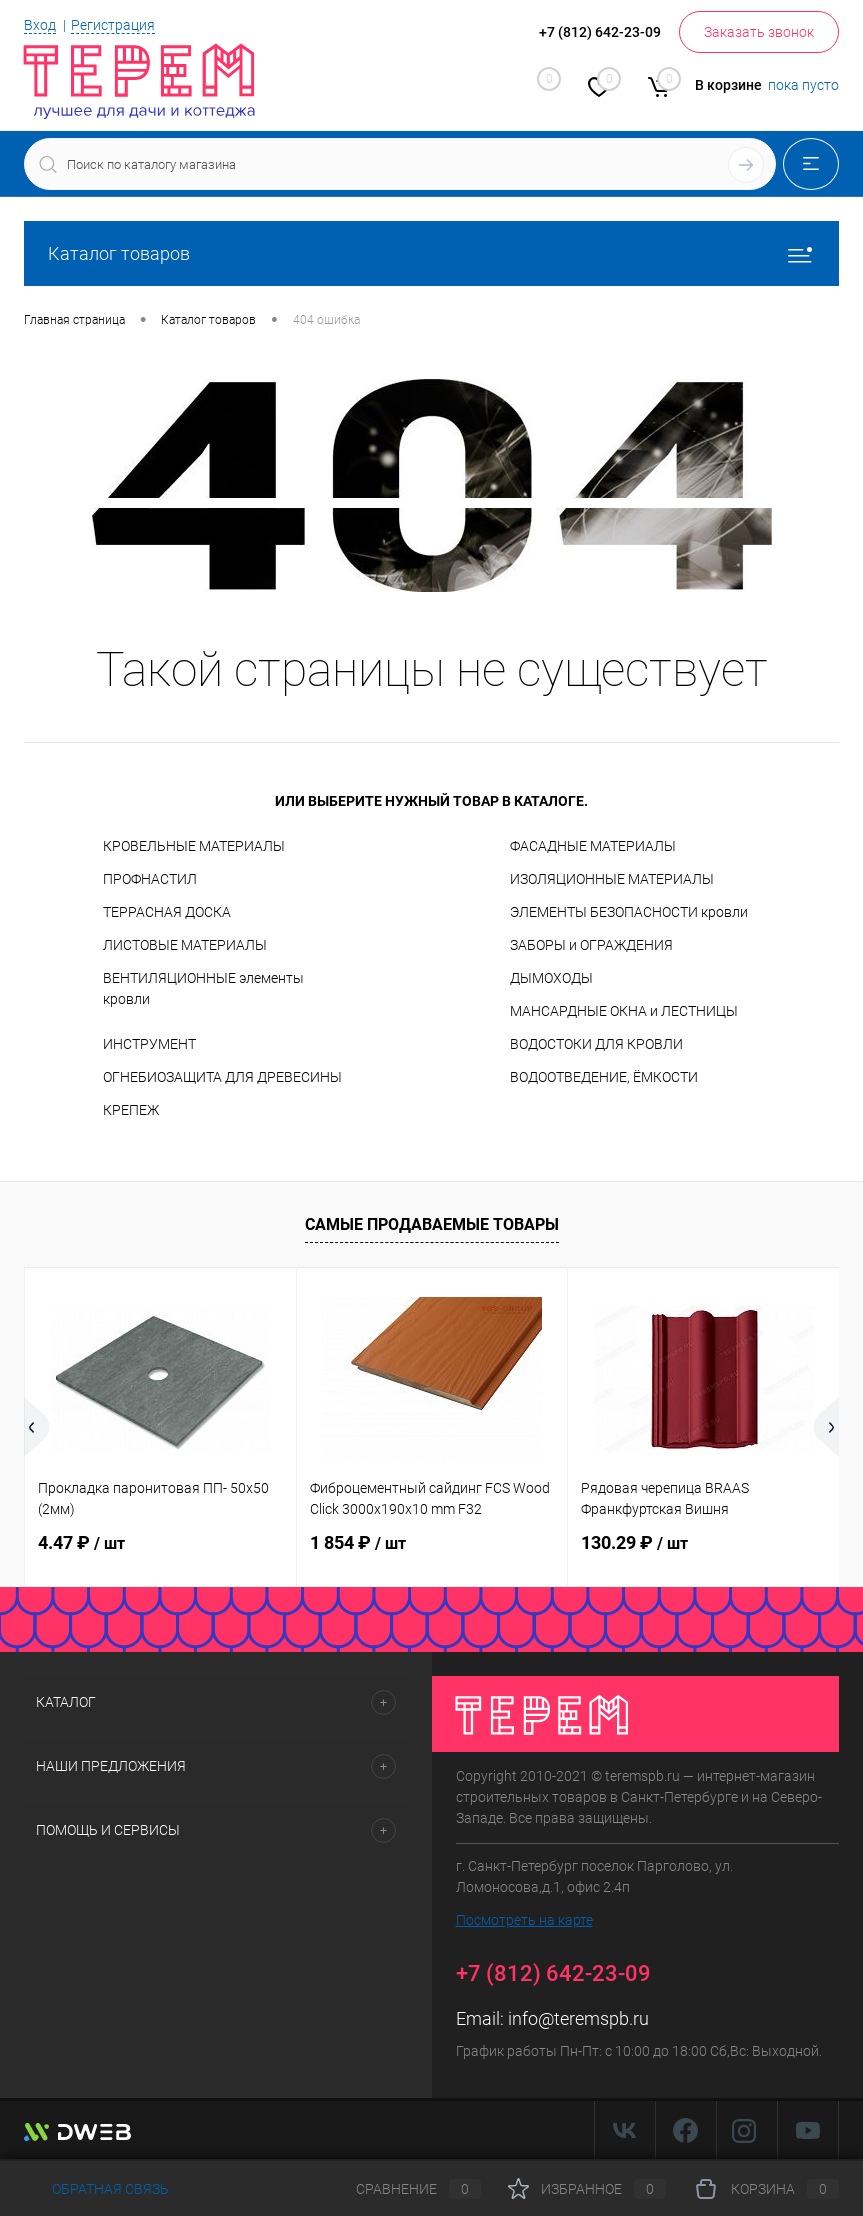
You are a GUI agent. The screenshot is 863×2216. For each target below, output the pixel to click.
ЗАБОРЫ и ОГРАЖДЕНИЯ (591, 945)
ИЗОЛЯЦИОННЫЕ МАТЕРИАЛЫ (612, 879)
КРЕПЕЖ (131, 1110)
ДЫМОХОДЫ (551, 978)
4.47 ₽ (81, 1542)
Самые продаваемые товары (432, 1224)
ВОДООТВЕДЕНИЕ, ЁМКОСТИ (604, 1077)
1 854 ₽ (358, 1542)
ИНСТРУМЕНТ (149, 1044)
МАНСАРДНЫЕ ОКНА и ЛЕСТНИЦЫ (624, 1011)
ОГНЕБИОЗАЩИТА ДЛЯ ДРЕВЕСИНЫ (222, 1077)
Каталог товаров (431, 253)
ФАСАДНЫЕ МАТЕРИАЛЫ (593, 846)
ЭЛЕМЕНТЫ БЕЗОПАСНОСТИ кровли (629, 912)
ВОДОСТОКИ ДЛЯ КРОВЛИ (596, 1044)
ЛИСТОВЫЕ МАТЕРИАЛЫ (185, 945)
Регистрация (113, 25)
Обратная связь (96, 2189)
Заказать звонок (759, 32)
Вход (40, 25)
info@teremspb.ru (578, 2018)
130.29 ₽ (634, 1542)
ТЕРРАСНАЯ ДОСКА (167, 912)
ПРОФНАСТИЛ (150, 879)
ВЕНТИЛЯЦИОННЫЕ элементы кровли (203, 988)
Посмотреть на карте (524, 1920)
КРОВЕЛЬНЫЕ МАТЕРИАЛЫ (194, 846)
